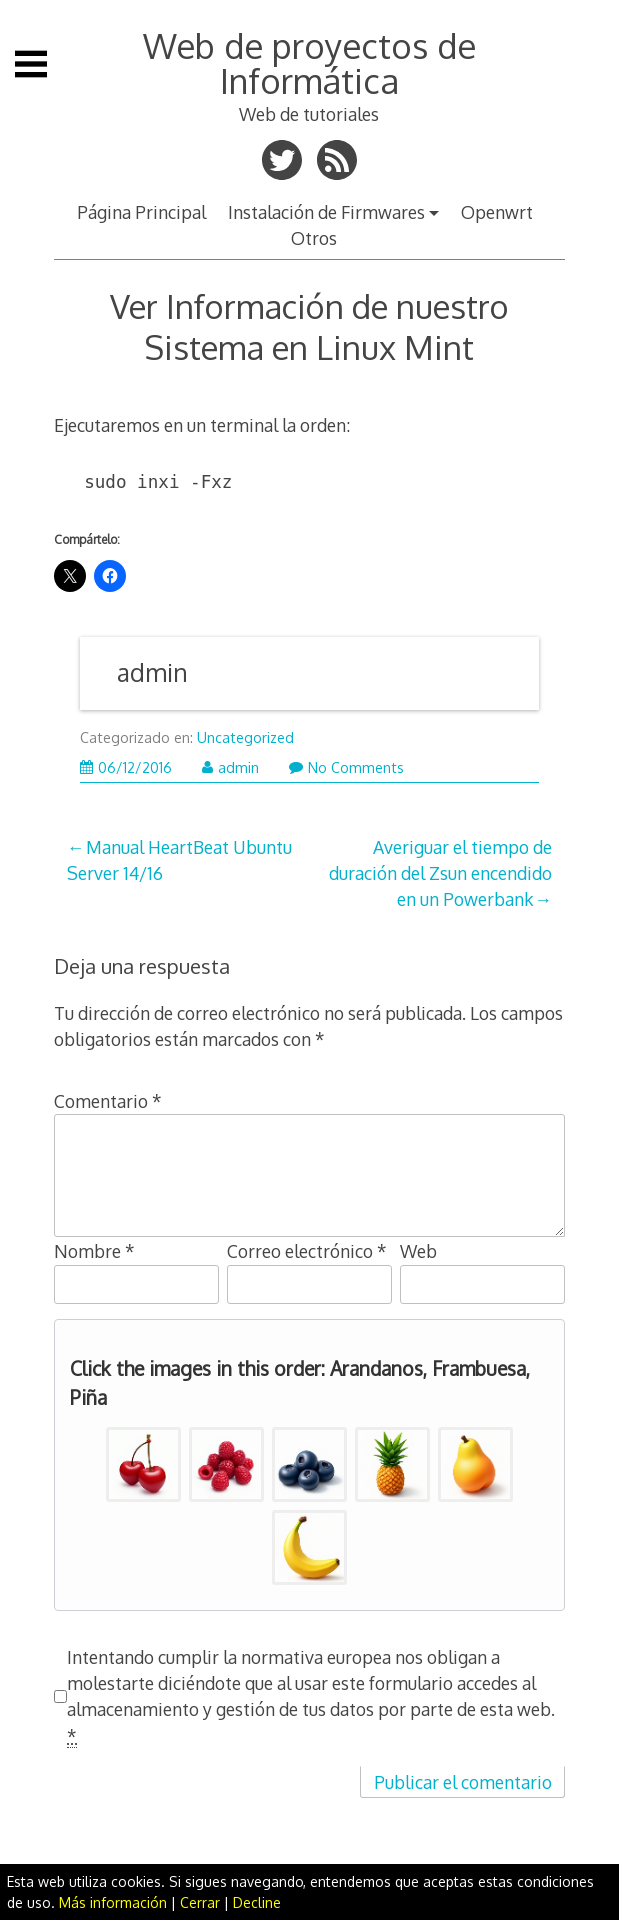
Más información (113, 1902)
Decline (257, 1902)
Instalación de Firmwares (326, 212)
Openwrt (497, 212)
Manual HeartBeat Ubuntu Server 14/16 (179, 860)
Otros (314, 238)
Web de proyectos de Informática (309, 62)
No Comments (346, 767)
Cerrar (200, 1902)
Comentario (108, 1101)
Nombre (94, 1251)
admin (152, 672)
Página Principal (141, 212)
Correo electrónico (307, 1251)
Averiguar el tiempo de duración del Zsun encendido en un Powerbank (440, 873)
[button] (143, 1464)
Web (418, 1251)
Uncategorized (245, 737)
